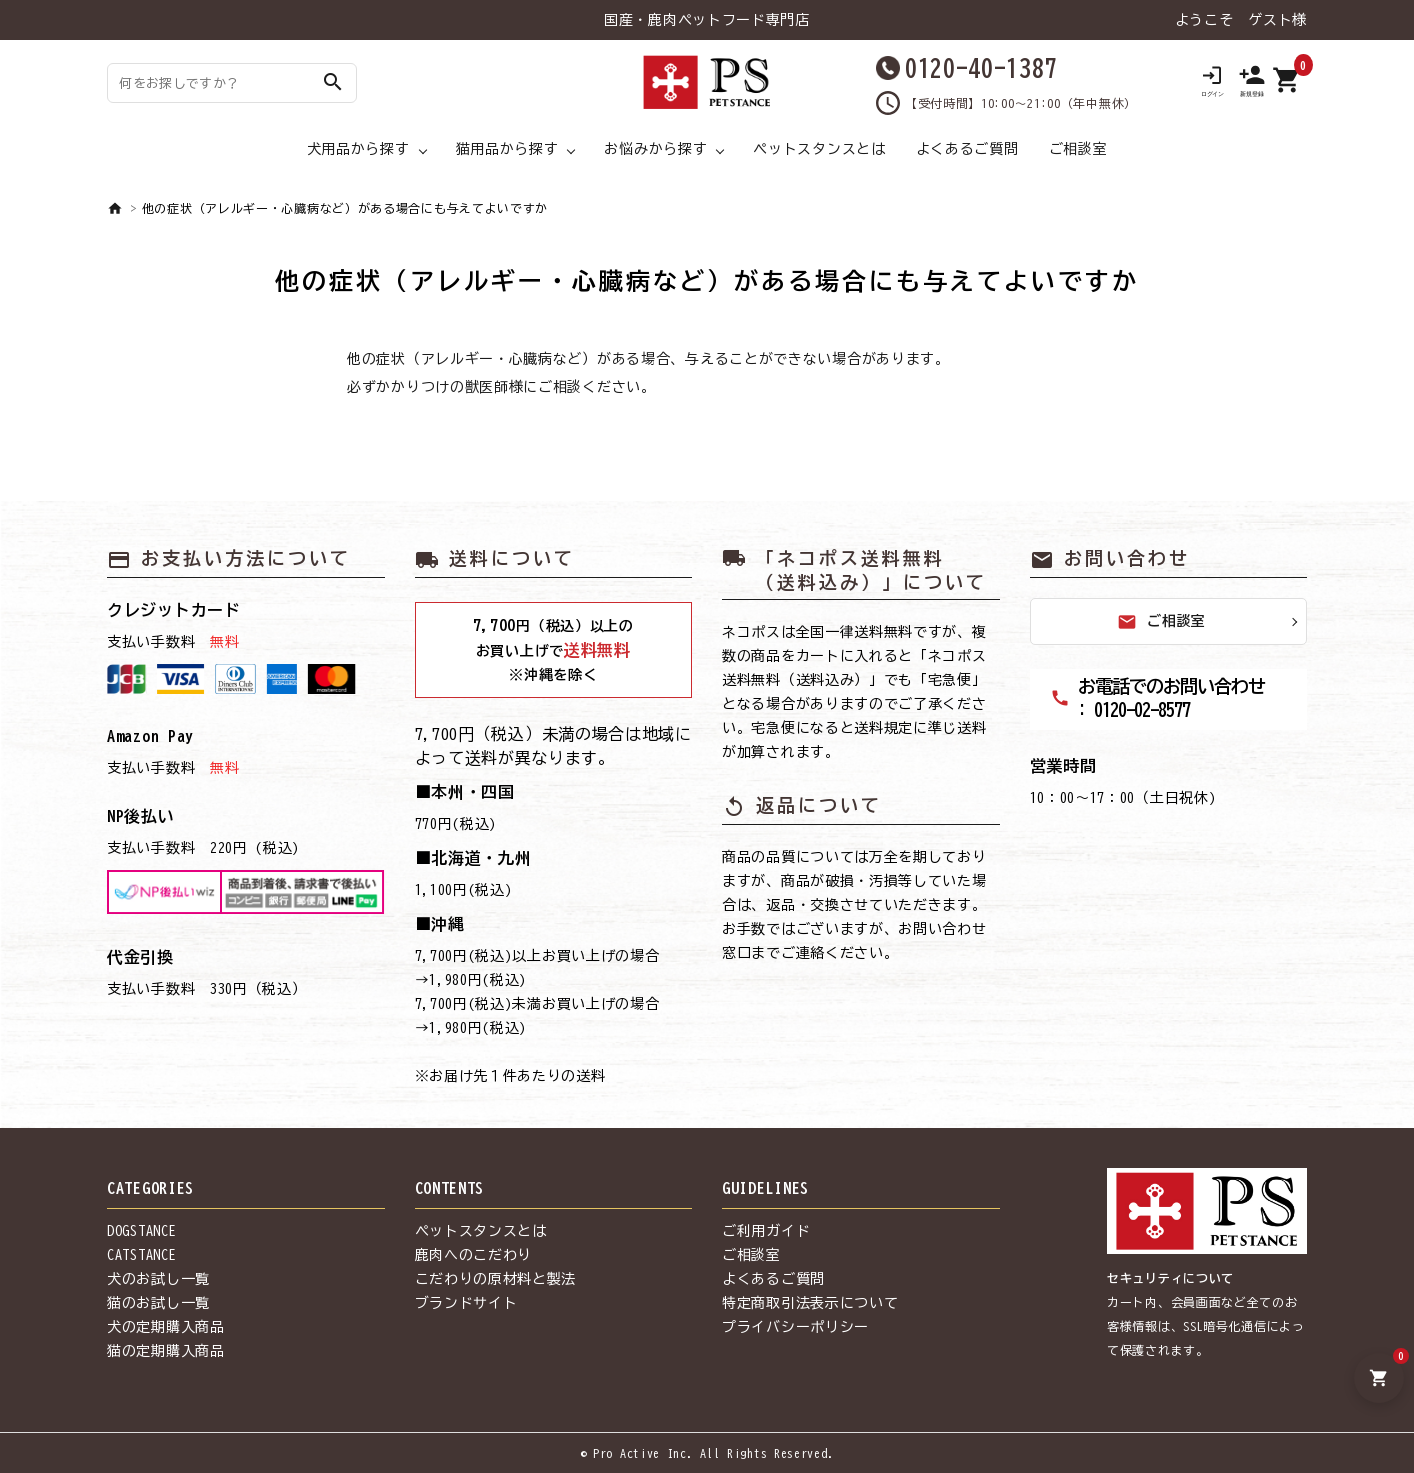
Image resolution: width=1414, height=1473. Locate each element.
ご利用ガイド (766, 1231)
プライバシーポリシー (795, 1327)
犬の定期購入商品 (166, 1327)
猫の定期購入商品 (166, 1351)
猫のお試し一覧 (158, 1303)
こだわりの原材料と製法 (496, 1279)
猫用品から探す (507, 149)
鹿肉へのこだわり (474, 1255)
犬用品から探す (358, 149)
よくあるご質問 (967, 149)
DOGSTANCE (141, 1231)
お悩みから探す (655, 149)
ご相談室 (1078, 149)
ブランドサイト (466, 1303)
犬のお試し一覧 (158, 1279)
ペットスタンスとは (819, 149)
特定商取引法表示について (810, 1303)
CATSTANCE (141, 1255)
